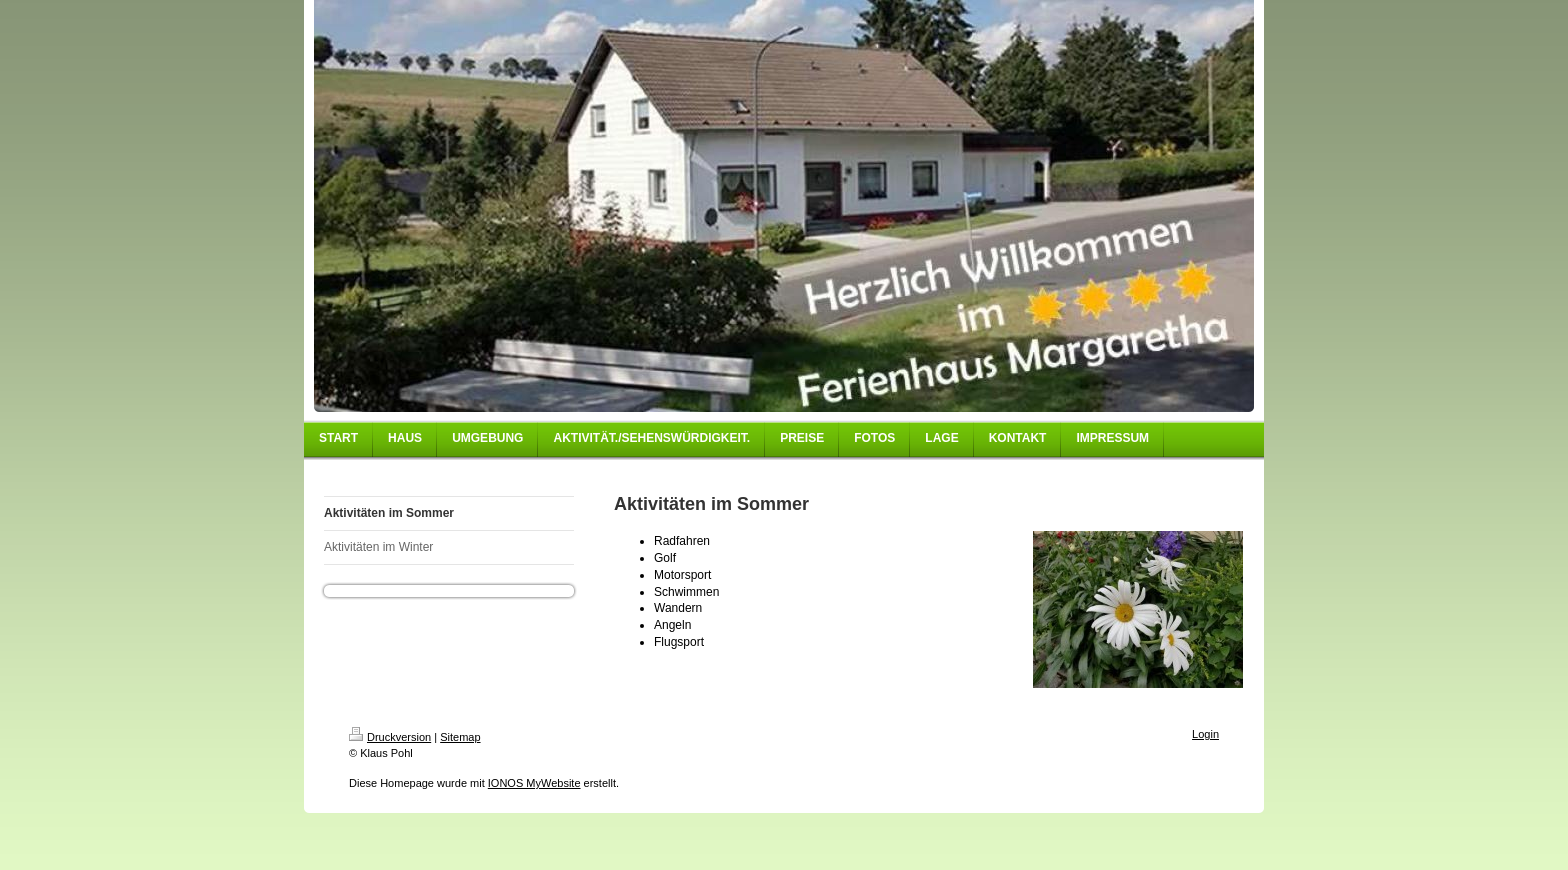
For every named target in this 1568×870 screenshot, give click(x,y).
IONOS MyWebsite (534, 783)
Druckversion (390, 737)
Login (1205, 734)
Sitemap (460, 737)
